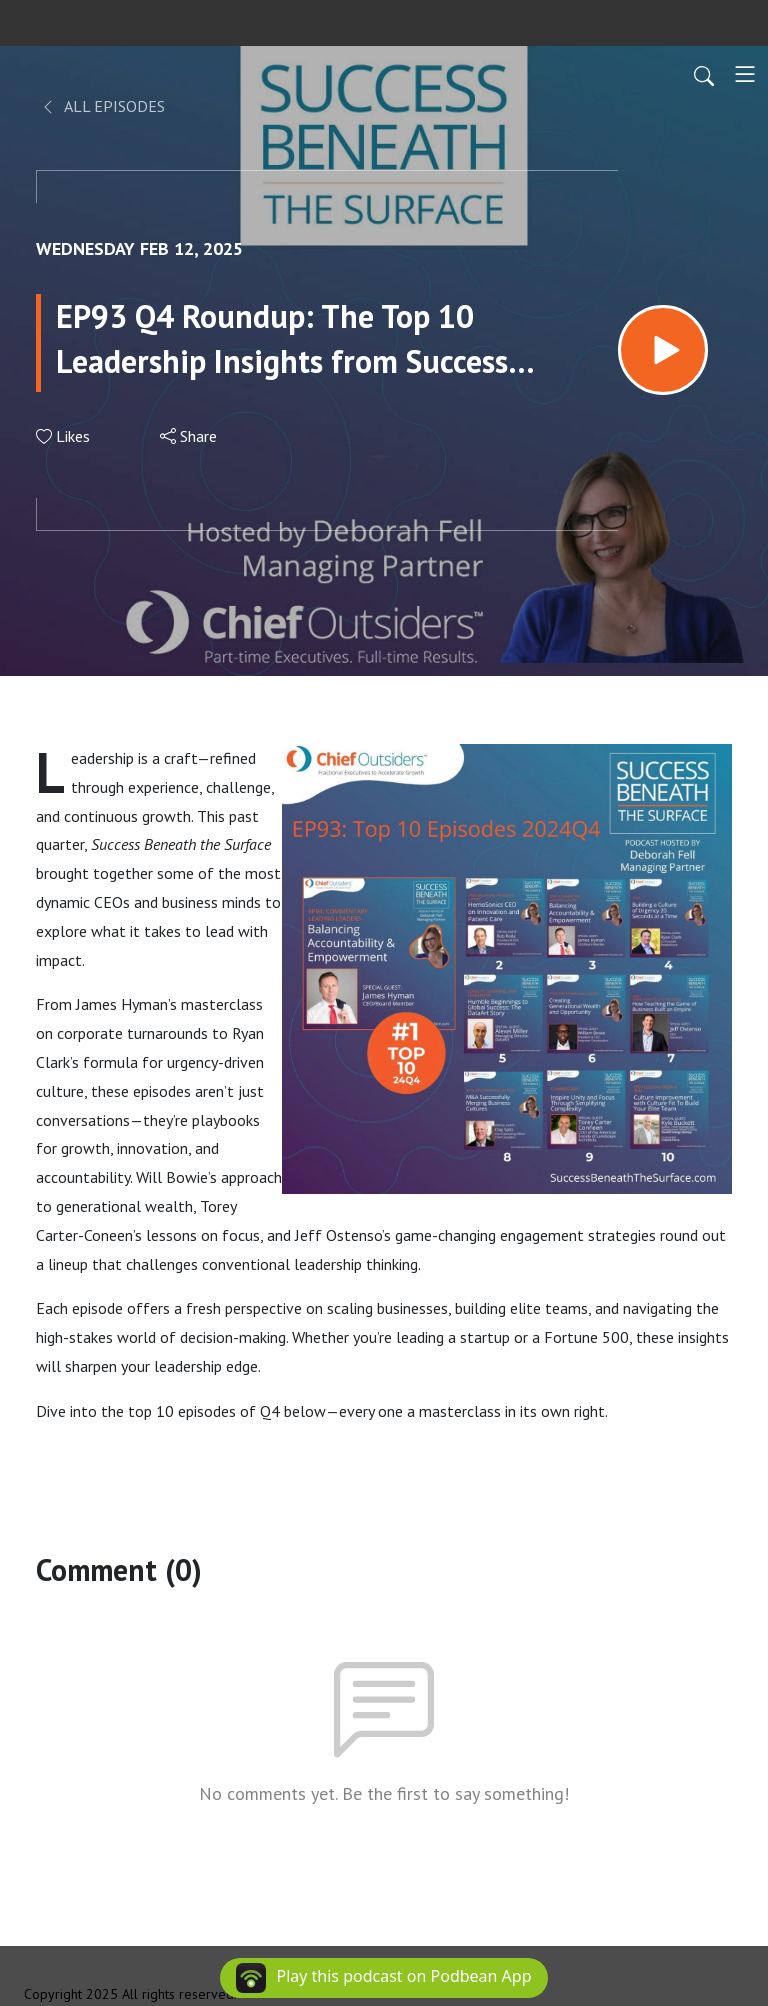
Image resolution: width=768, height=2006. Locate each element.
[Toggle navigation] (745, 74)
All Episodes (102, 106)
